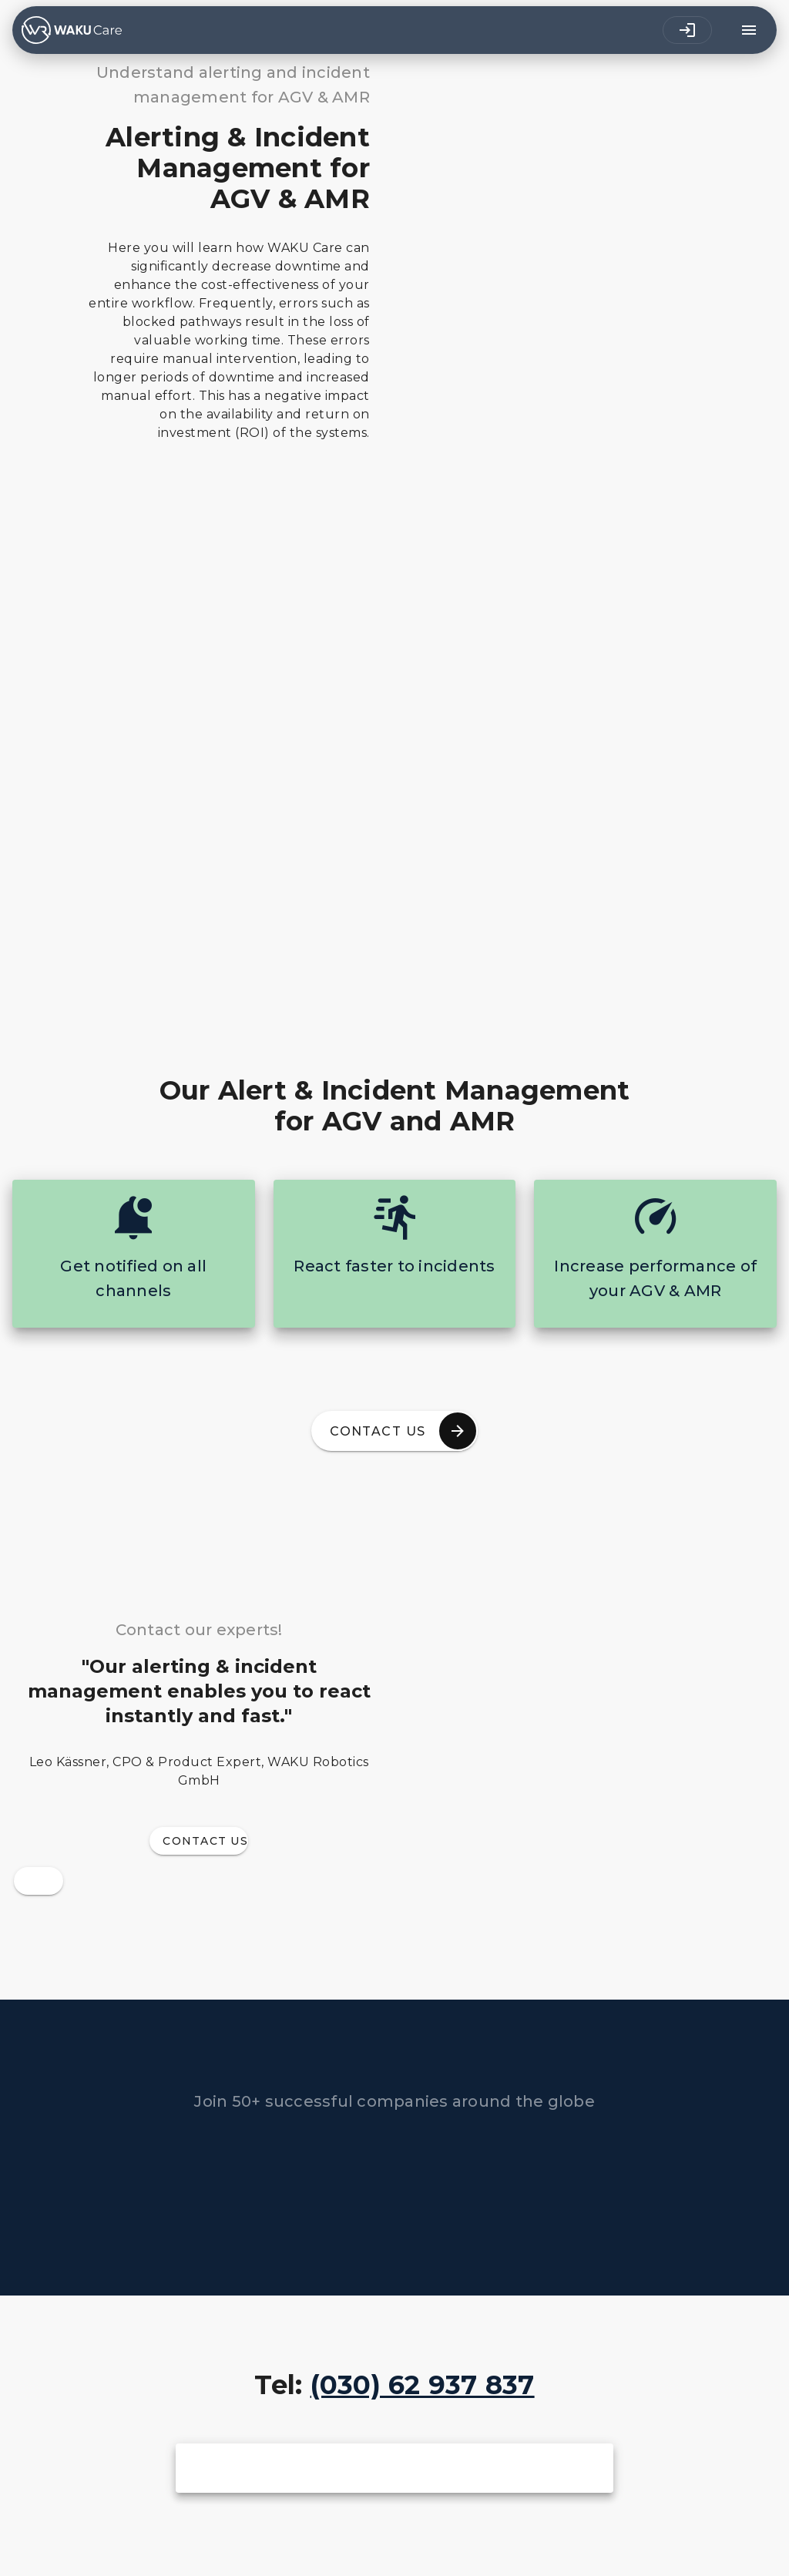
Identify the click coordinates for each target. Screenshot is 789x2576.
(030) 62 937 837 (423, 2385)
